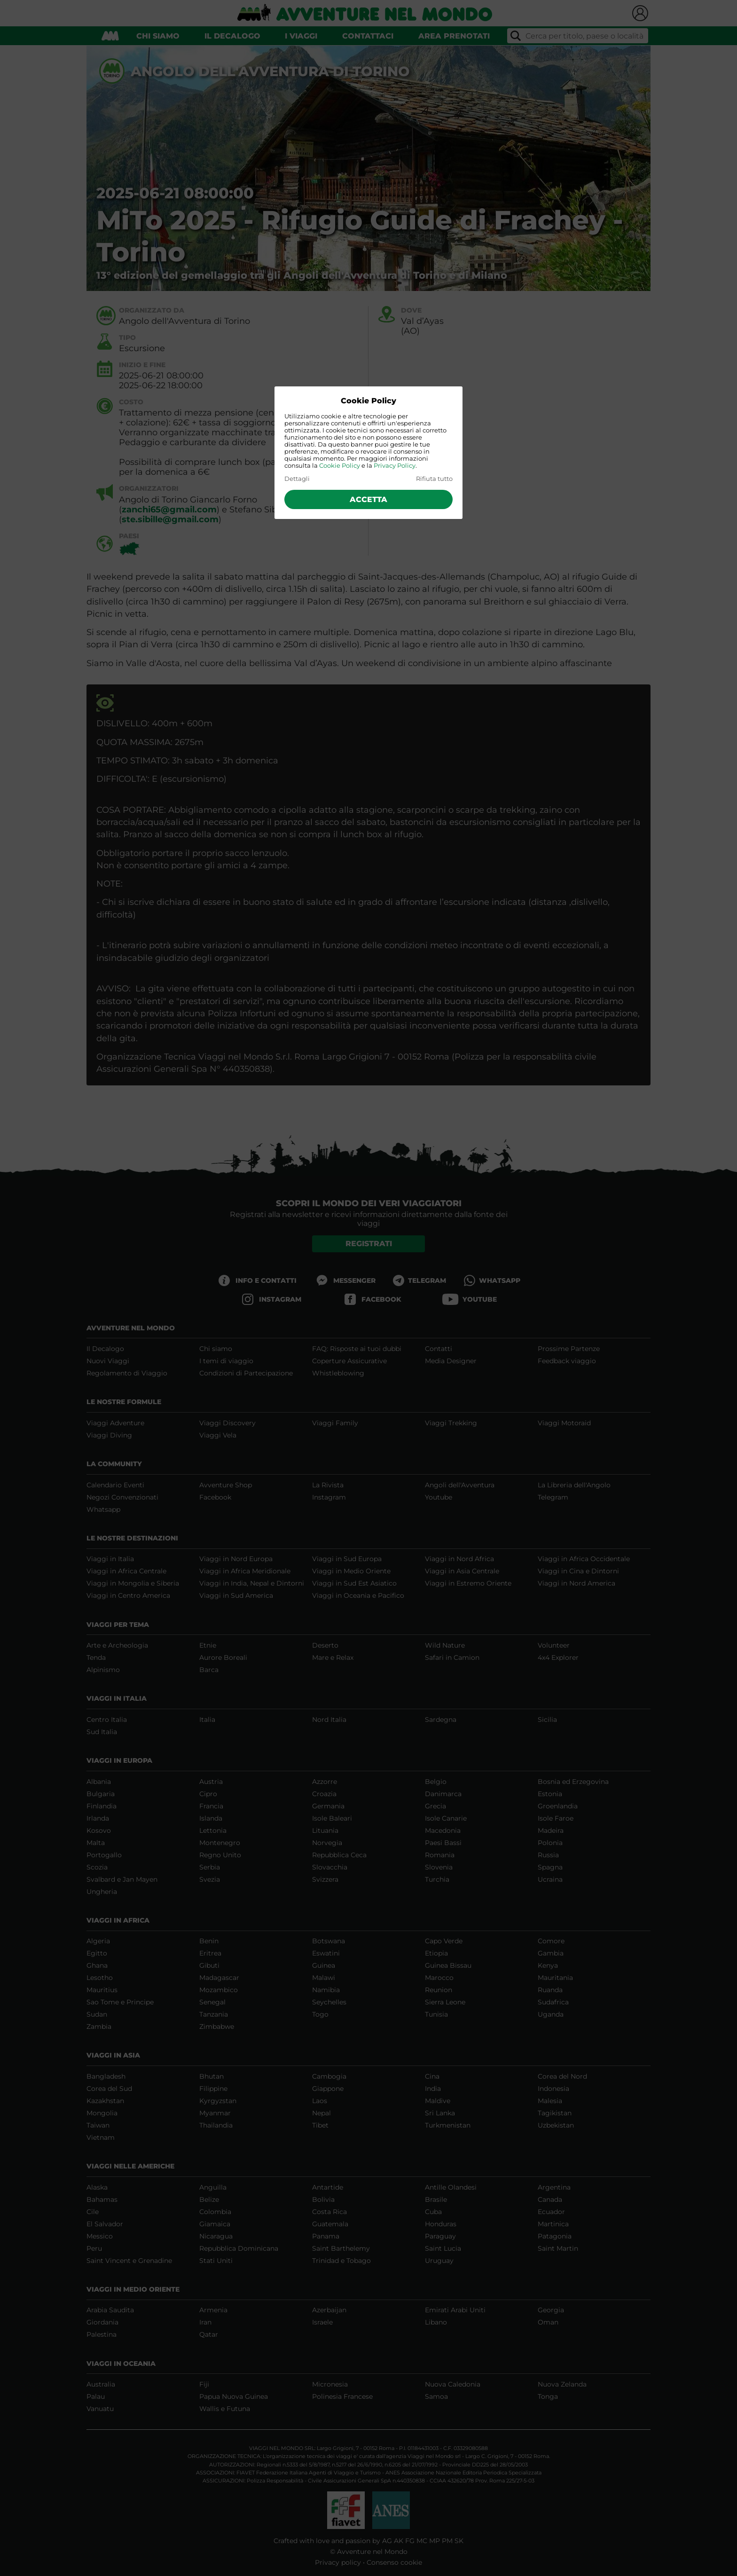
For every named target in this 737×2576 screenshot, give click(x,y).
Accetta (368, 499)
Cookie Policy (339, 465)
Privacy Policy (395, 465)
